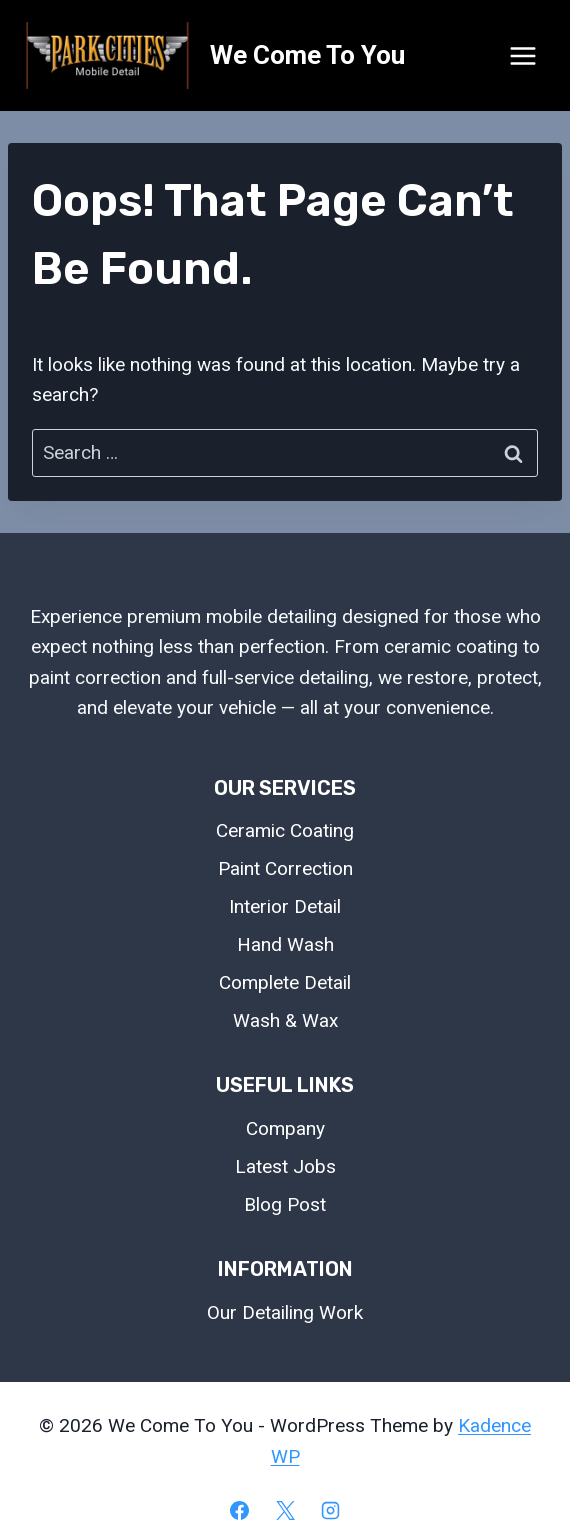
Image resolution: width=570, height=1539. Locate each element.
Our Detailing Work (285, 1312)
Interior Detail (285, 906)
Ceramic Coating (285, 830)
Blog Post (285, 1204)
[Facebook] (239, 1510)
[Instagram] (331, 1510)
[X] (285, 1510)
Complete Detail (285, 982)
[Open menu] (522, 55)
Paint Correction (285, 868)
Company (285, 1128)
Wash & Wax (285, 1020)
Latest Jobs (285, 1166)
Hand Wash (285, 944)
